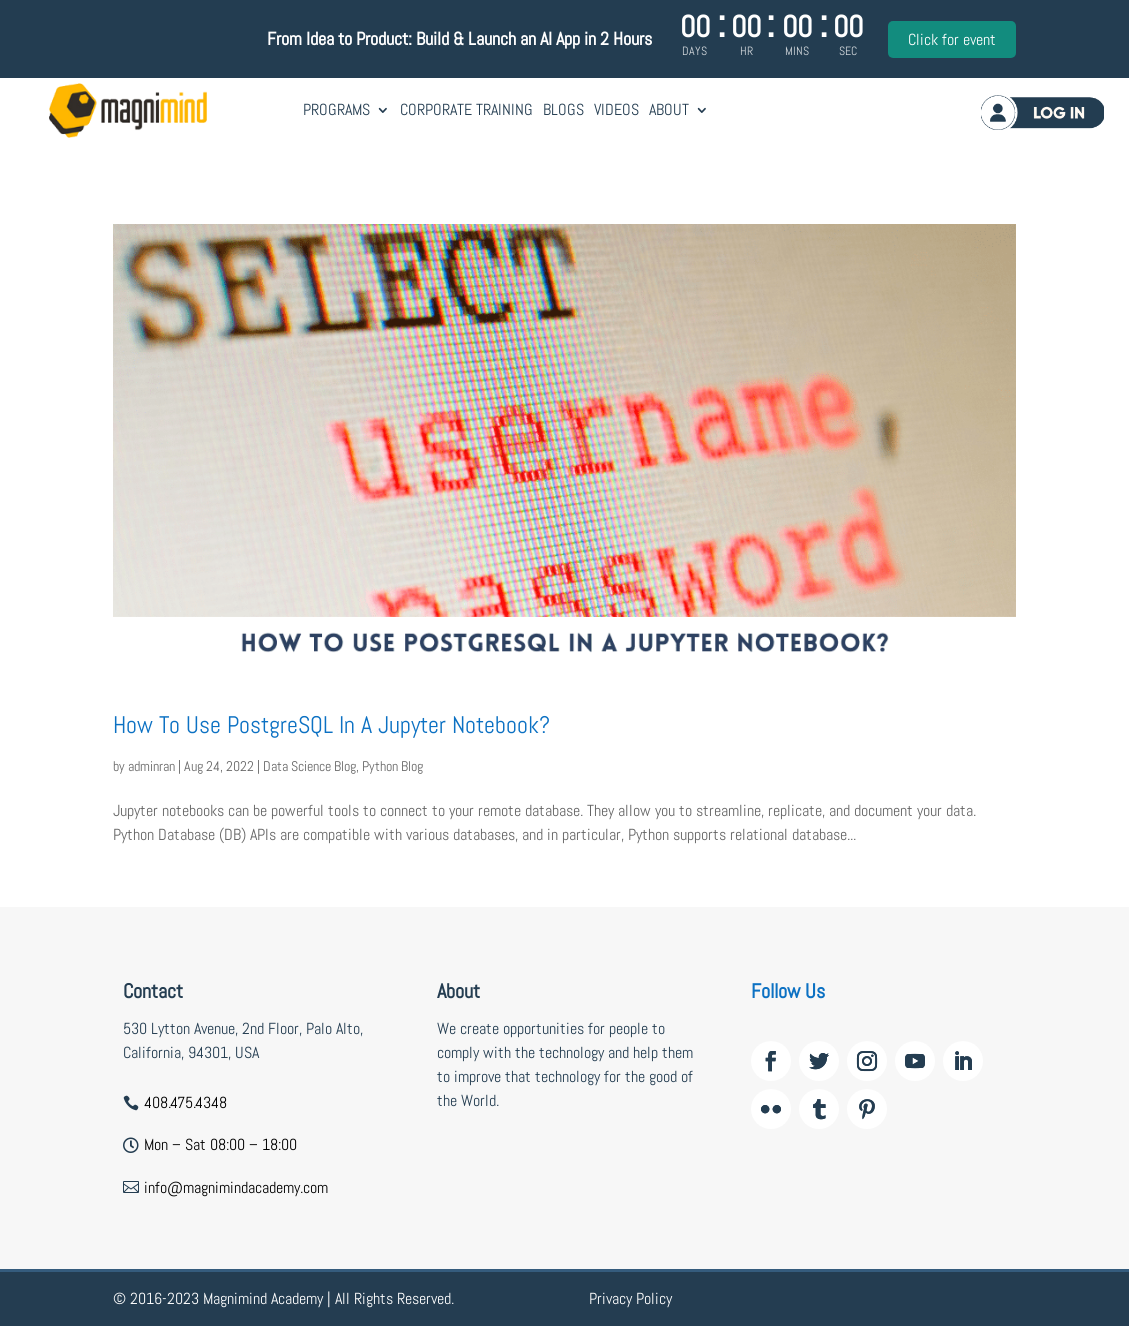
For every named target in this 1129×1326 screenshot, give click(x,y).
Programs (336, 109)
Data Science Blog (309, 766)
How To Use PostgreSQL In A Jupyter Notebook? (331, 724)
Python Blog (392, 766)
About (669, 109)
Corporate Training (466, 109)
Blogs (563, 109)
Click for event (952, 39)
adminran (151, 766)
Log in (1041, 112)
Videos (616, 109)
